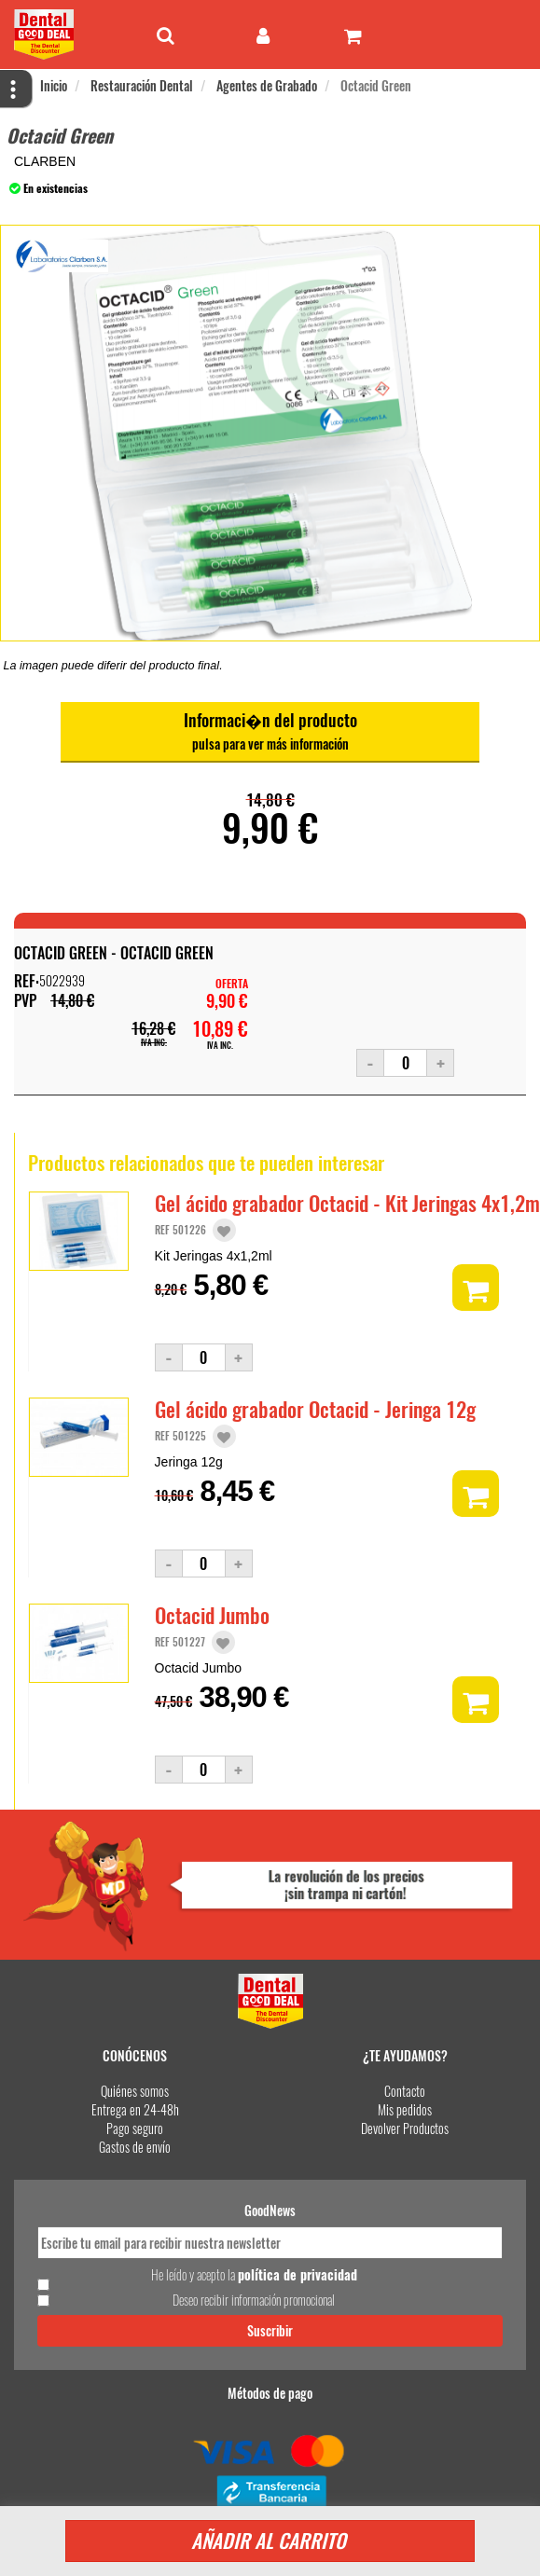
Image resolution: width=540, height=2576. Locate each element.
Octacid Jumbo (212, 1615)
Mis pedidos (405, 2109)
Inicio (53, 85)
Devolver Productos (405, 2128)
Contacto (404, 2091)
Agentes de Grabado (266, 85)
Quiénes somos (135, 2091)
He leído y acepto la (254, 2275)
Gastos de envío (135, 2146)
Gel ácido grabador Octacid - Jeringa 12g (315, 1409)
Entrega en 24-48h (135, 2109)
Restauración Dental (141, 85)
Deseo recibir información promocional (254, 2300)
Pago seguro (134, 2128)
